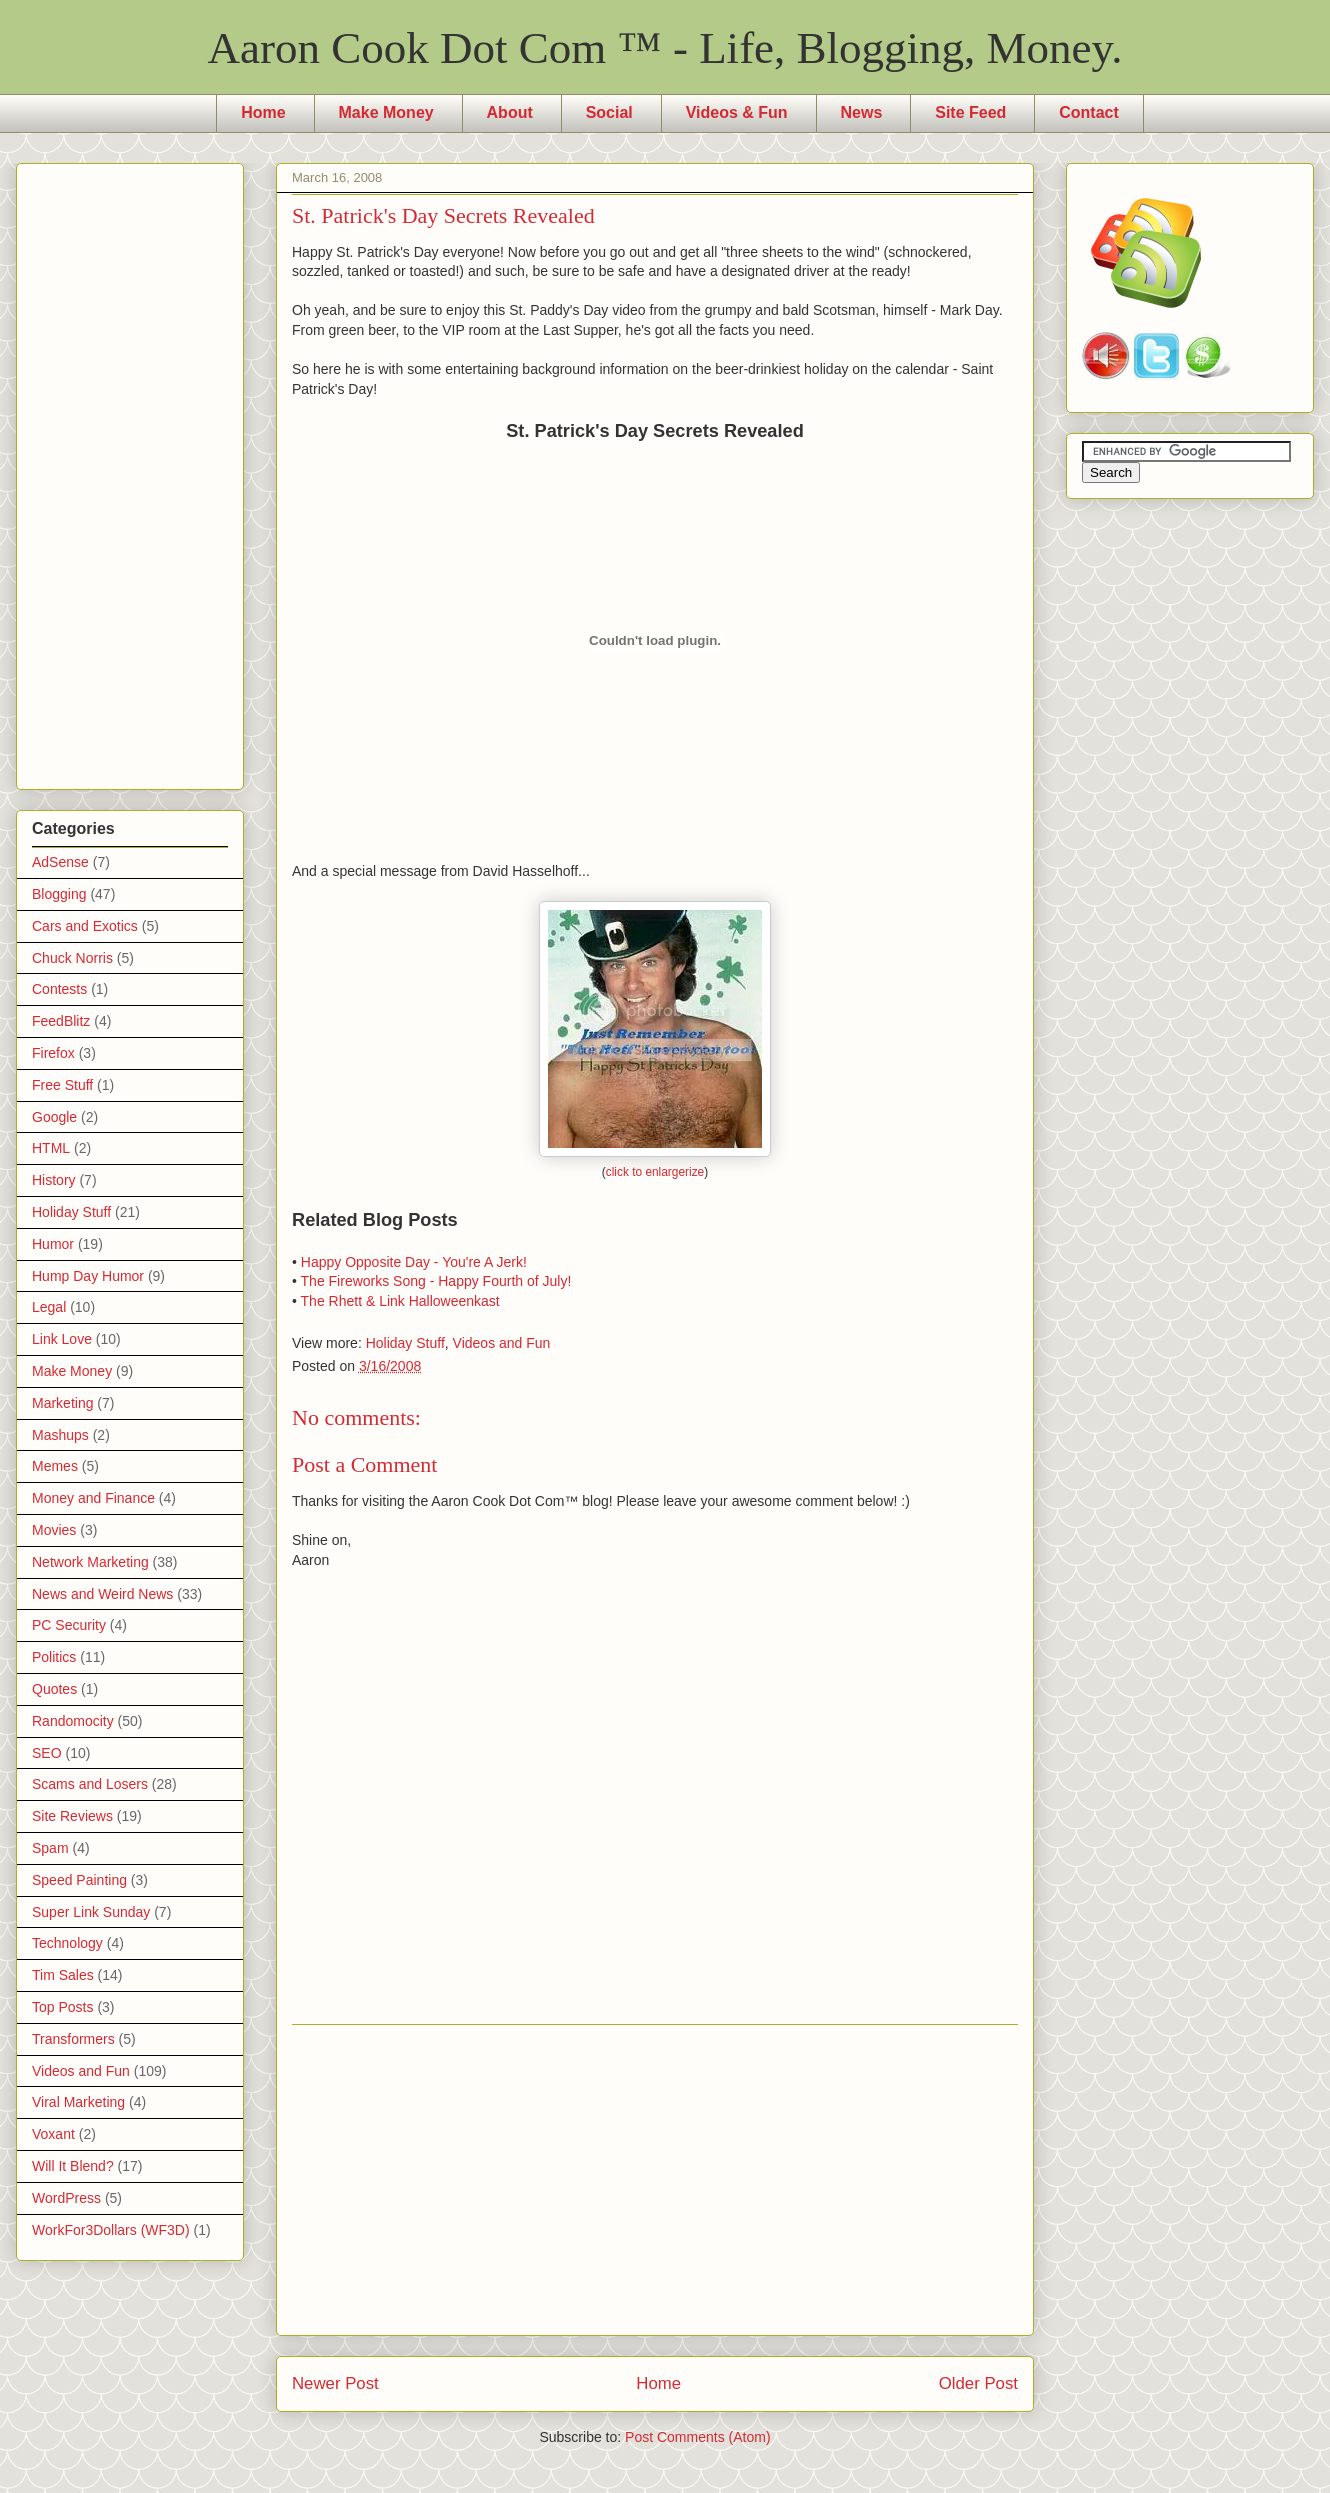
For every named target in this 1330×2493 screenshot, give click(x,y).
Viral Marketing (78, 2102)
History (54, 1180)
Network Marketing (90, 1562)
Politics (54, 1657)
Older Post (978, 2383)
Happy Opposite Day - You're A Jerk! (414, 1262)
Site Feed (970, 112)
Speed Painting (79, 1880)
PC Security (69, 1625)
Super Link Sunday (91, 1912)
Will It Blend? (73, 2166)
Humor (53, 1244)
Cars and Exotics (85, 926)
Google (54, 1117)
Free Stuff (62, 1085)
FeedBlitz (61, 1021)
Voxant (53, 2134)
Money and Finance (93, 1498)
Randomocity (73, 1721)
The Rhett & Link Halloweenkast (400, 1301)
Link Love (62, 1339)
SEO (47, 1753)
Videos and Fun (502, 1343)
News (862, 112)
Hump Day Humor (88, 1276)
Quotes (54, 1689)
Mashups (60, 1435)
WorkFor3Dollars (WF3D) (111, 2230)
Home (263, 112)
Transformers (73, 2039)
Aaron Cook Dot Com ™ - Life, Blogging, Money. (665, 48)
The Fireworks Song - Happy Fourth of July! (436, 1281)
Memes (55, 1466)
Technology (67, 1943)
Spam (50, 1848)
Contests (59, 989)
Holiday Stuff (405, 1343)
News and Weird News (102, 1594)
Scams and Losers (90, 1784)
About (510, 112)
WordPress (66, 2198)
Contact (1089, 112)
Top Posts (62, 2007)
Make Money (386, 112)
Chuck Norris (72, 958)
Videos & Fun (737, 112)
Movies (54, 1530)
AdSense (60, 862)
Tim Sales (63, 1975)
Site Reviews (72, 1816)
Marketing (62, 1403)
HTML (51, 1148)
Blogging (59, 894)
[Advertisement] (655, 2180)
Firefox (53, 1053)
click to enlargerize (655, 1172)
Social (609, 112)
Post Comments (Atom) (697, 2437)
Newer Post (335, 2383)
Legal (49, 1307)
